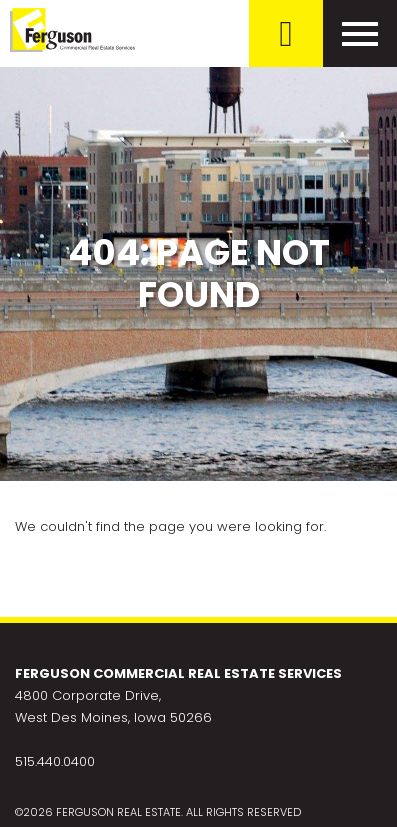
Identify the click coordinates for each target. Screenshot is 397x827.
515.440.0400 (55, 761)
